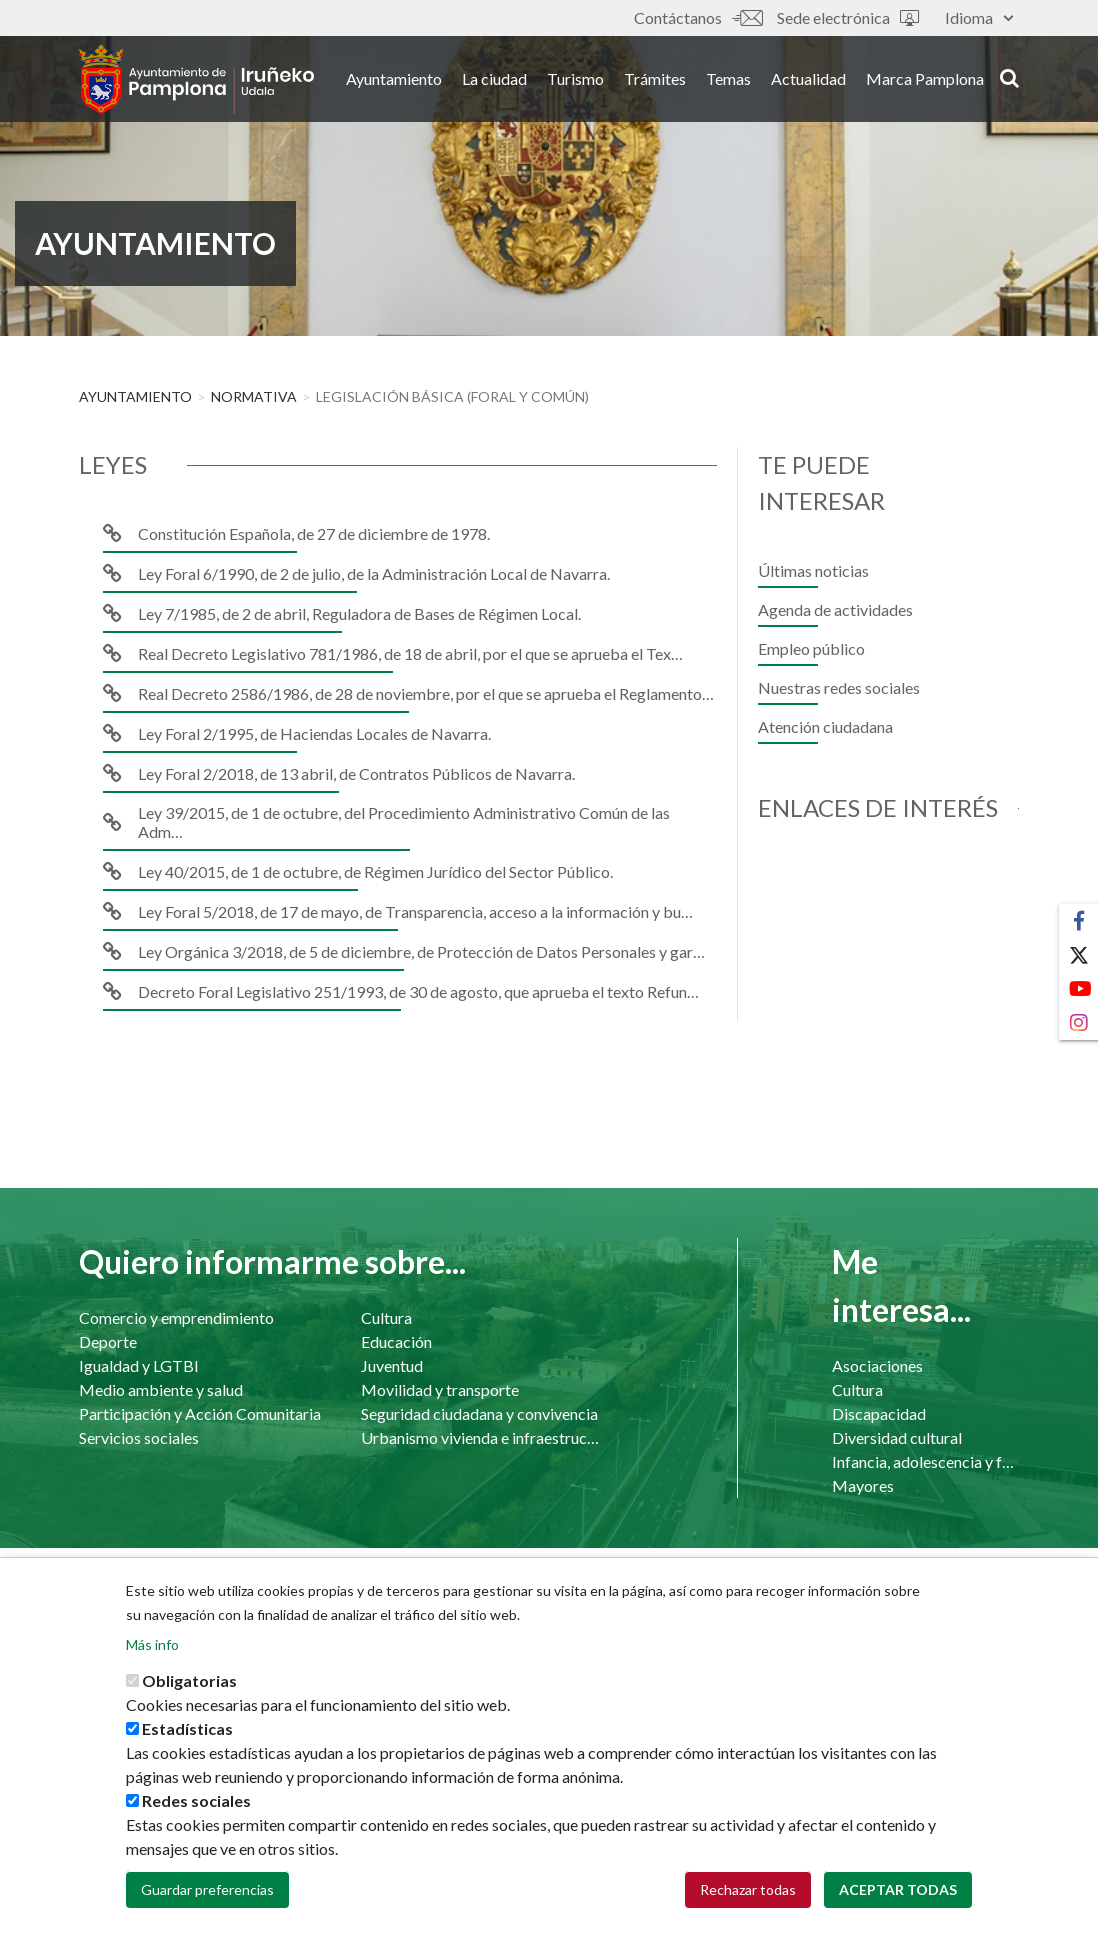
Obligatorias (189, 1695)
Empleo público (811, 648)
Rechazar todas (748, 1904)
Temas (728, 78)
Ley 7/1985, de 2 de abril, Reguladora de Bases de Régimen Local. (359, 613)
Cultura (386, 1317)
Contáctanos (698, 17)
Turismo (575, 78)
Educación (396, 1341)
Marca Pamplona (925, 78)
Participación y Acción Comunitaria (200, 1413)
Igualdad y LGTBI (139, 1365)
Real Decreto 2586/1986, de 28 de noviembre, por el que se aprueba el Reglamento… (426, 693)
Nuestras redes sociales (839, 687)
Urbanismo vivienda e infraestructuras (482, 1437)
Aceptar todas (898, 1904)
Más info (152, 1659)
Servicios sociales (139, 1437)
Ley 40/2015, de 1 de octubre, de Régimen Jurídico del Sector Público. (375, 871)
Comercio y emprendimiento (176, 1317)
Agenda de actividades (835, 609)
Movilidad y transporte (440, 1389)
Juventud (392, 1365)
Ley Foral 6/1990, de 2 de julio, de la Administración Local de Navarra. (374, 573)
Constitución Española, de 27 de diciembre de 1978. (314, 533)
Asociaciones (877, 1365)
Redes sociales (196, 1815)
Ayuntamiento (394, 78)
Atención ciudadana (825, 726)
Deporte (108, 1341)
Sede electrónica (848, 17)
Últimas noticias (813, 570)
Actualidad (808, 78)
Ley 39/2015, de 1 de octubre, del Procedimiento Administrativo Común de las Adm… (404, 822)
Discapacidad (879, 1413)
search (1009, 77)
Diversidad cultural (897, 1437)
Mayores (863, 1485)
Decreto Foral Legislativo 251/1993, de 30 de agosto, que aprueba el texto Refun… (418, 991)
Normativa (254, 396)
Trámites (655, 78)
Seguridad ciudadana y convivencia (479, 1413)
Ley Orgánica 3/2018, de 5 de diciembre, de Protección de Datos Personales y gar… (421, 951)
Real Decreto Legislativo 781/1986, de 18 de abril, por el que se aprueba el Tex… (410, 653)
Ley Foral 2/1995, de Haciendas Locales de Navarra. (314, 733)
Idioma (979, 17)
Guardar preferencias (207, 1904)
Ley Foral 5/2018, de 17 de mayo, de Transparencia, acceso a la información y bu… (415, 911)
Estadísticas (187, 1743)
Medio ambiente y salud (161, 1389)
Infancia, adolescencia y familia (925, 1461)
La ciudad (494, 78)
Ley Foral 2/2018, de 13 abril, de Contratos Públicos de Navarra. (356, 773)
